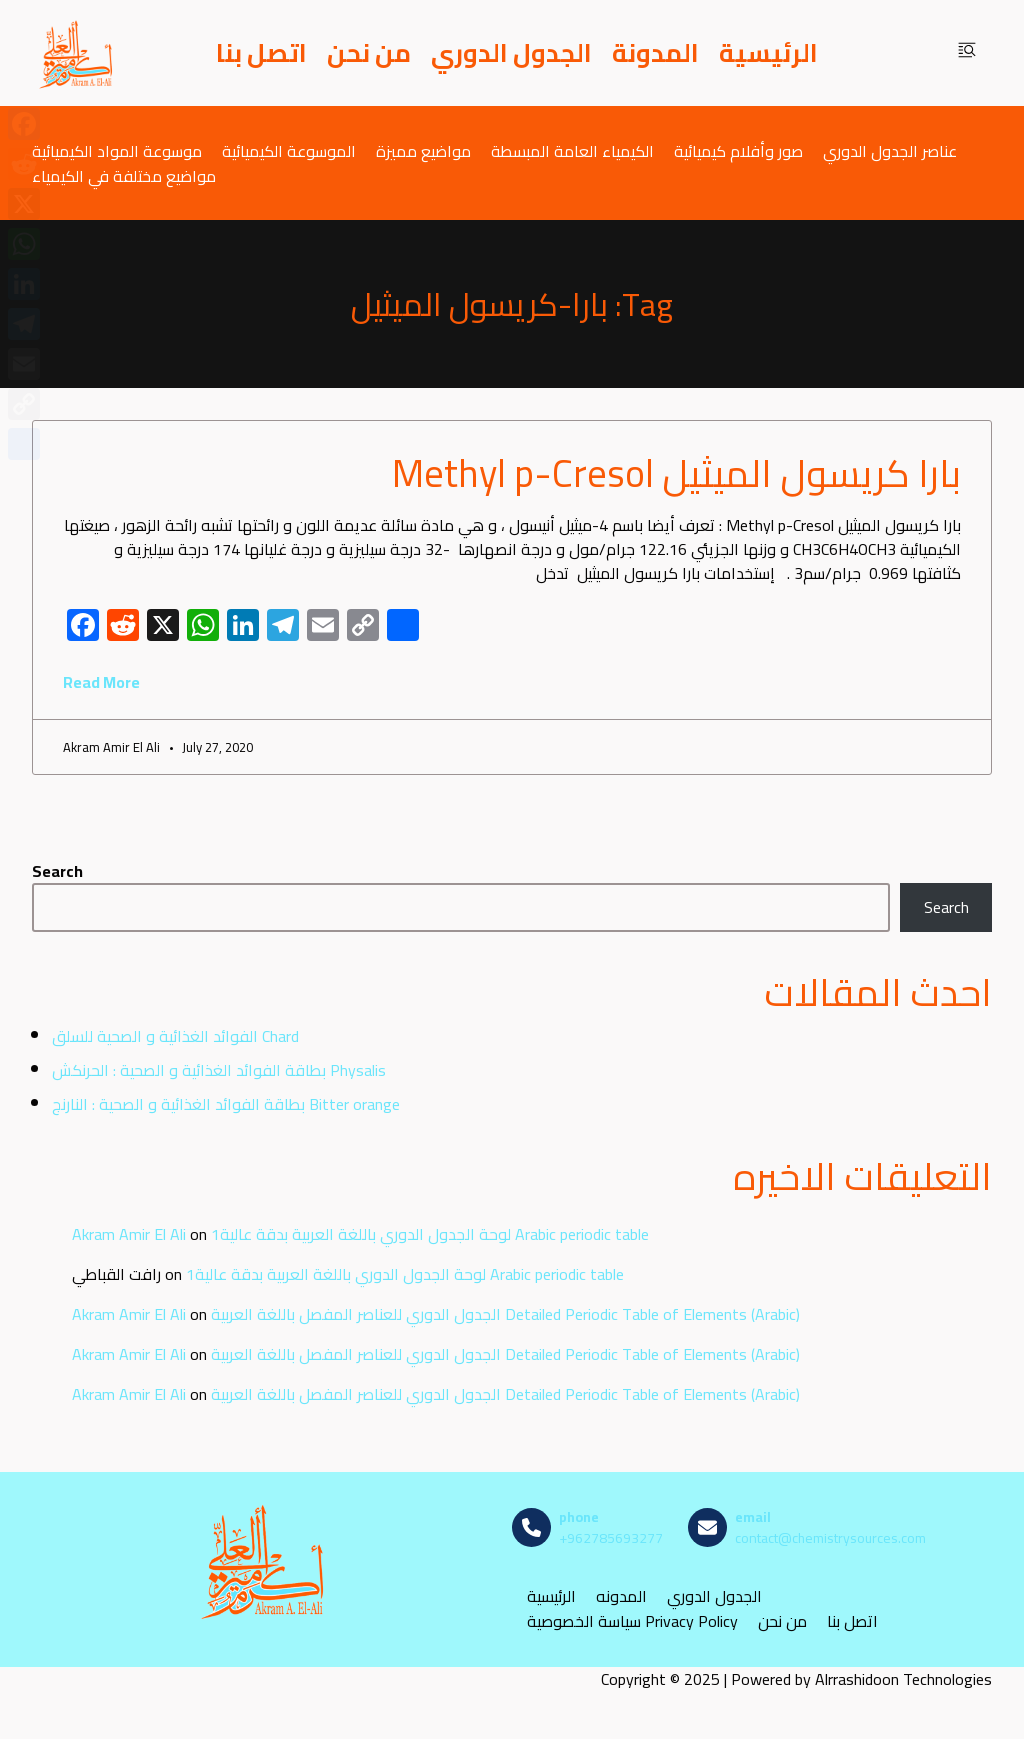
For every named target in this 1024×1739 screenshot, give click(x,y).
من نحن (369, 53)
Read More (101, 682)
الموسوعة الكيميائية (289, 150)
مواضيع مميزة (423, 150)
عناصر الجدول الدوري (890, 150)
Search (57, 871)
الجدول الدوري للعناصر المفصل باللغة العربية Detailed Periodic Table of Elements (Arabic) (505, 1314)
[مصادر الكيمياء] (77, 53)
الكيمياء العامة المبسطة (572, 150)
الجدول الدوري (511, 53)
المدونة (655, 53)
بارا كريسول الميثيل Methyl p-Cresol (676, 473)
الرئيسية (768, 53)
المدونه (621, 1596)
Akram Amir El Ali (129, 1234)
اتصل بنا (261, 53)
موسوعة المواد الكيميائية (117, 150)
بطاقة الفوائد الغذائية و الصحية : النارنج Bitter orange (226, 1104)
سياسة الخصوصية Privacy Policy (632, 1621)
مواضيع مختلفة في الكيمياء (124, 175)
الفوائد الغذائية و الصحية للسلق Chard (175, 1036)
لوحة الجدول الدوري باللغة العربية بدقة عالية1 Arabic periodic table (430, 1234)
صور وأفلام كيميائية (738, 150)
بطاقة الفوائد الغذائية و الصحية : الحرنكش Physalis (219, 1070)
